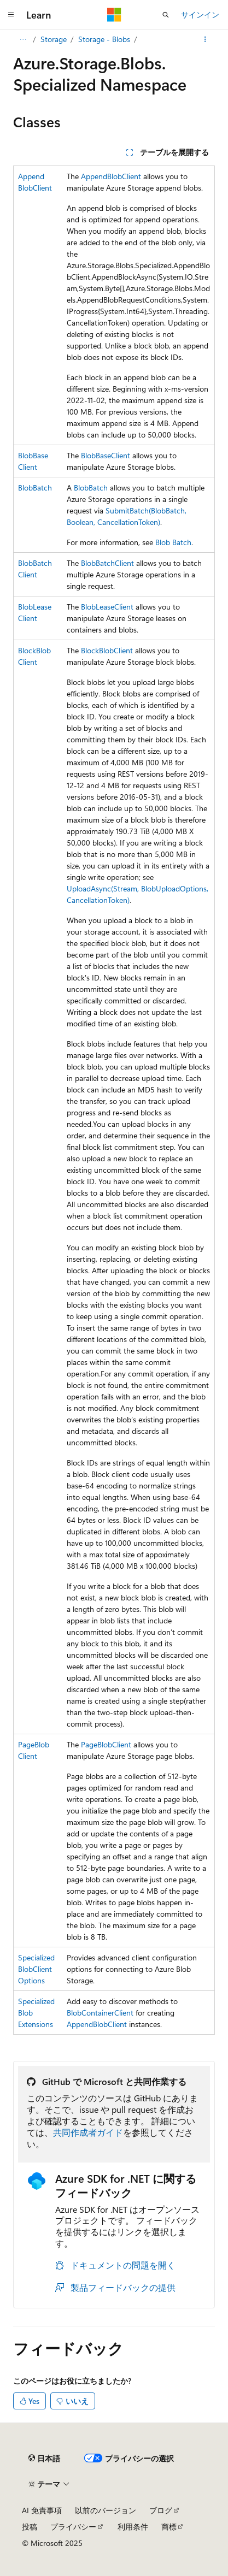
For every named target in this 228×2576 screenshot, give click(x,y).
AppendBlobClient (111, 176)
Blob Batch (173, 542)
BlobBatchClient (107, 563)
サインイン (200, 14)
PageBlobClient (106, 1744)
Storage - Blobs (104, 39)
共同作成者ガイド (88, 2132)
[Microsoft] (114, 15)
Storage (53, 39)
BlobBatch (35, 487)
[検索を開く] (166, 15)
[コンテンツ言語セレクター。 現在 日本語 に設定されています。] (44, 2458)
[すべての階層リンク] (22, 39)
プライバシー (73, 2526)
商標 (169, 2526)
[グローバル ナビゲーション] (11, 15)
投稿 (29, 2526)
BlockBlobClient (107, 650)
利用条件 (133, 2526)
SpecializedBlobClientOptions (36, 1969)
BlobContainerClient (100, 2012)
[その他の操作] (205, 39)
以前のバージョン (105, 2510)
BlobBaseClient (105, 455)
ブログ (160, 2510)
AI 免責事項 (42, 2510)
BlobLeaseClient (107, 606)
